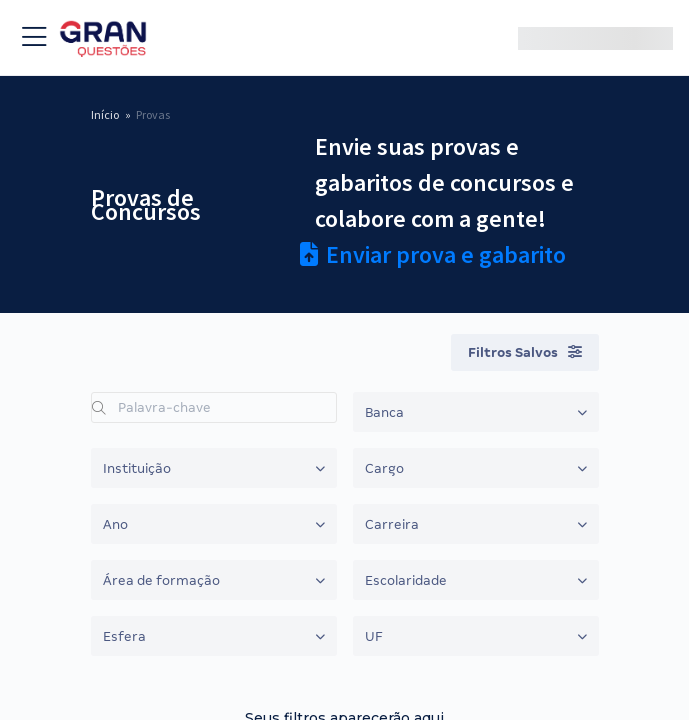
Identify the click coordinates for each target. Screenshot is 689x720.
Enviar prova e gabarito (433, 254)
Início (105, 114)
